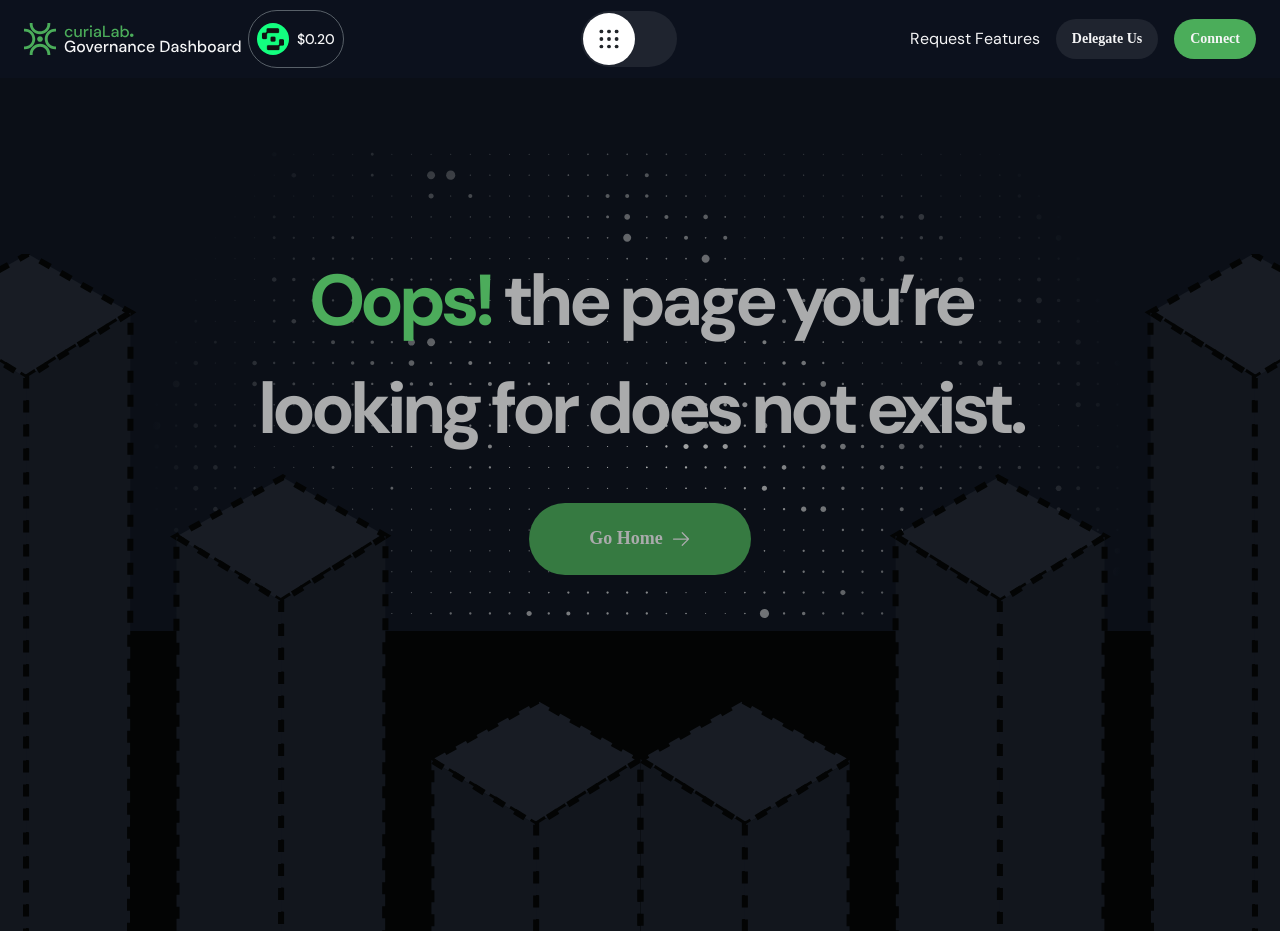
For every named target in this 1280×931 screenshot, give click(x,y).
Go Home (640, 538)
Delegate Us (1107, 38)
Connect (1215, 38)
